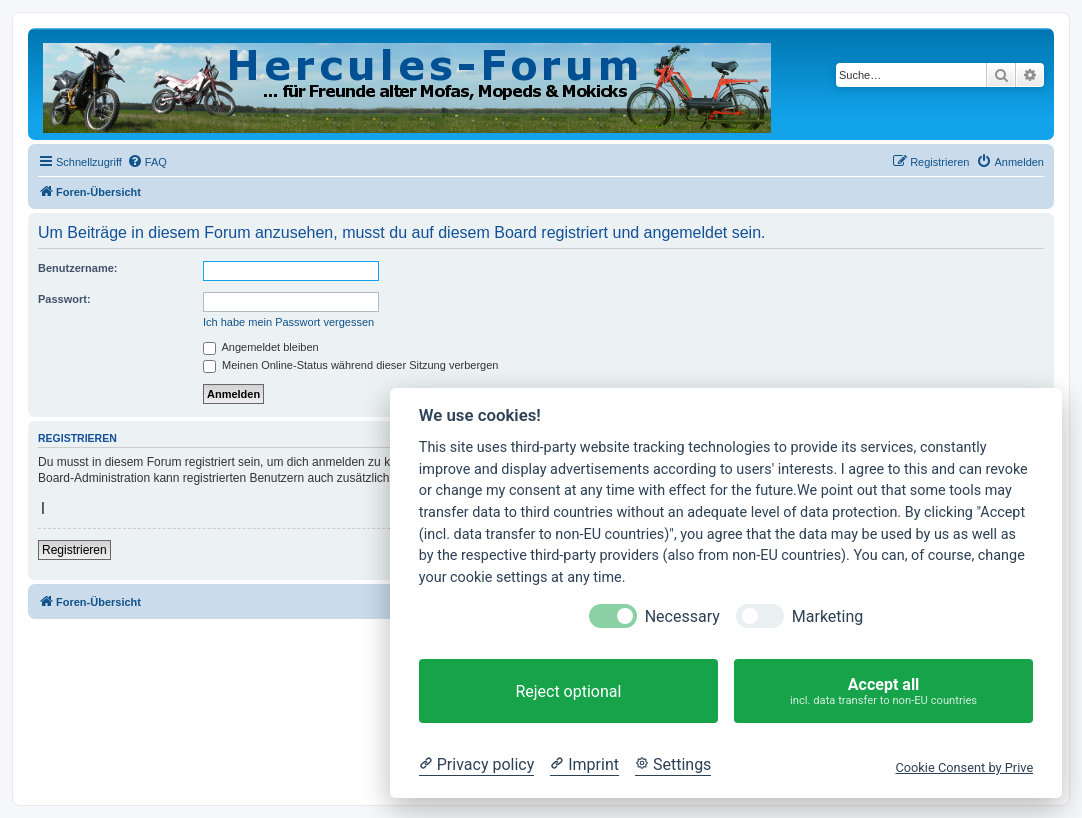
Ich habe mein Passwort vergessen (288, 322)
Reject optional (568, 691)
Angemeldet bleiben (261, 347)
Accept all (883, 691)
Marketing (827, 616)
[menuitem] (147, 162)
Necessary (682, 616)
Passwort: (64, 299)
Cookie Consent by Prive (964, 767)
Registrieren (74, 550)
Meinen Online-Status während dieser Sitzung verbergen (350, 365)
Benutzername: (77, 268)
